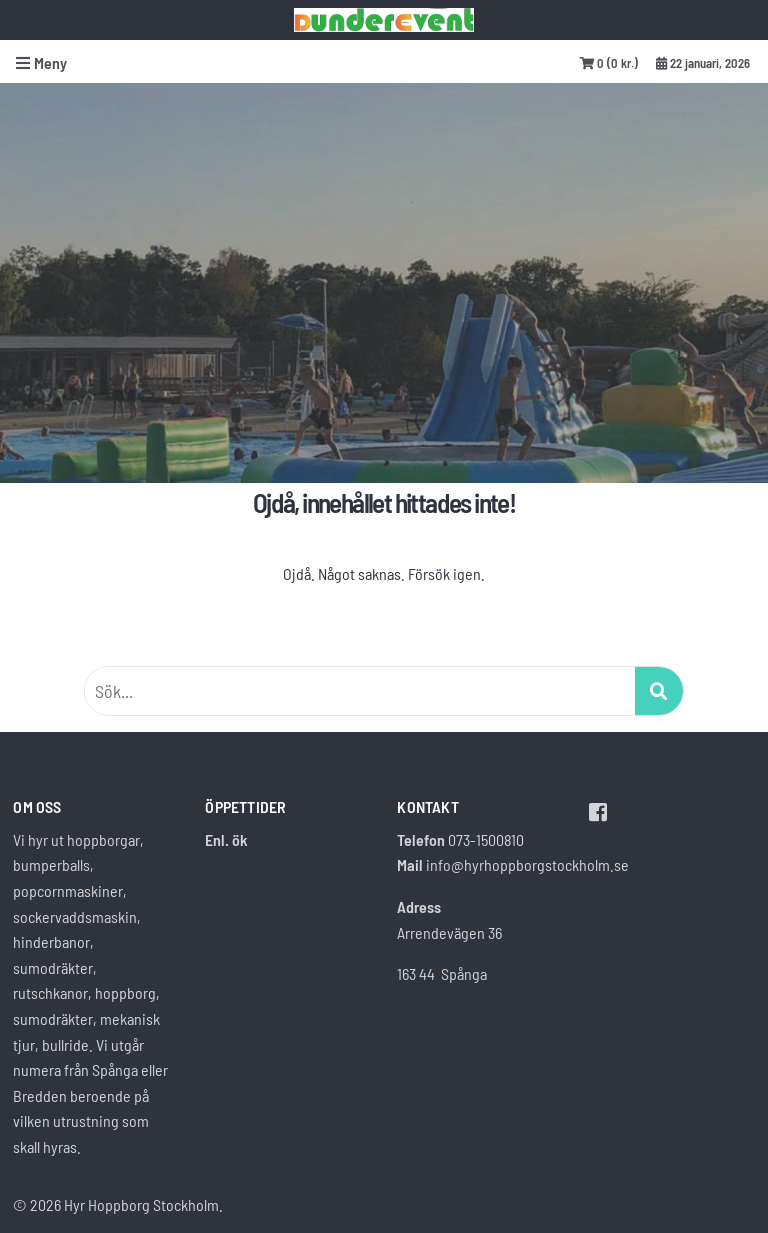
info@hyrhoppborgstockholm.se (527, 864)
